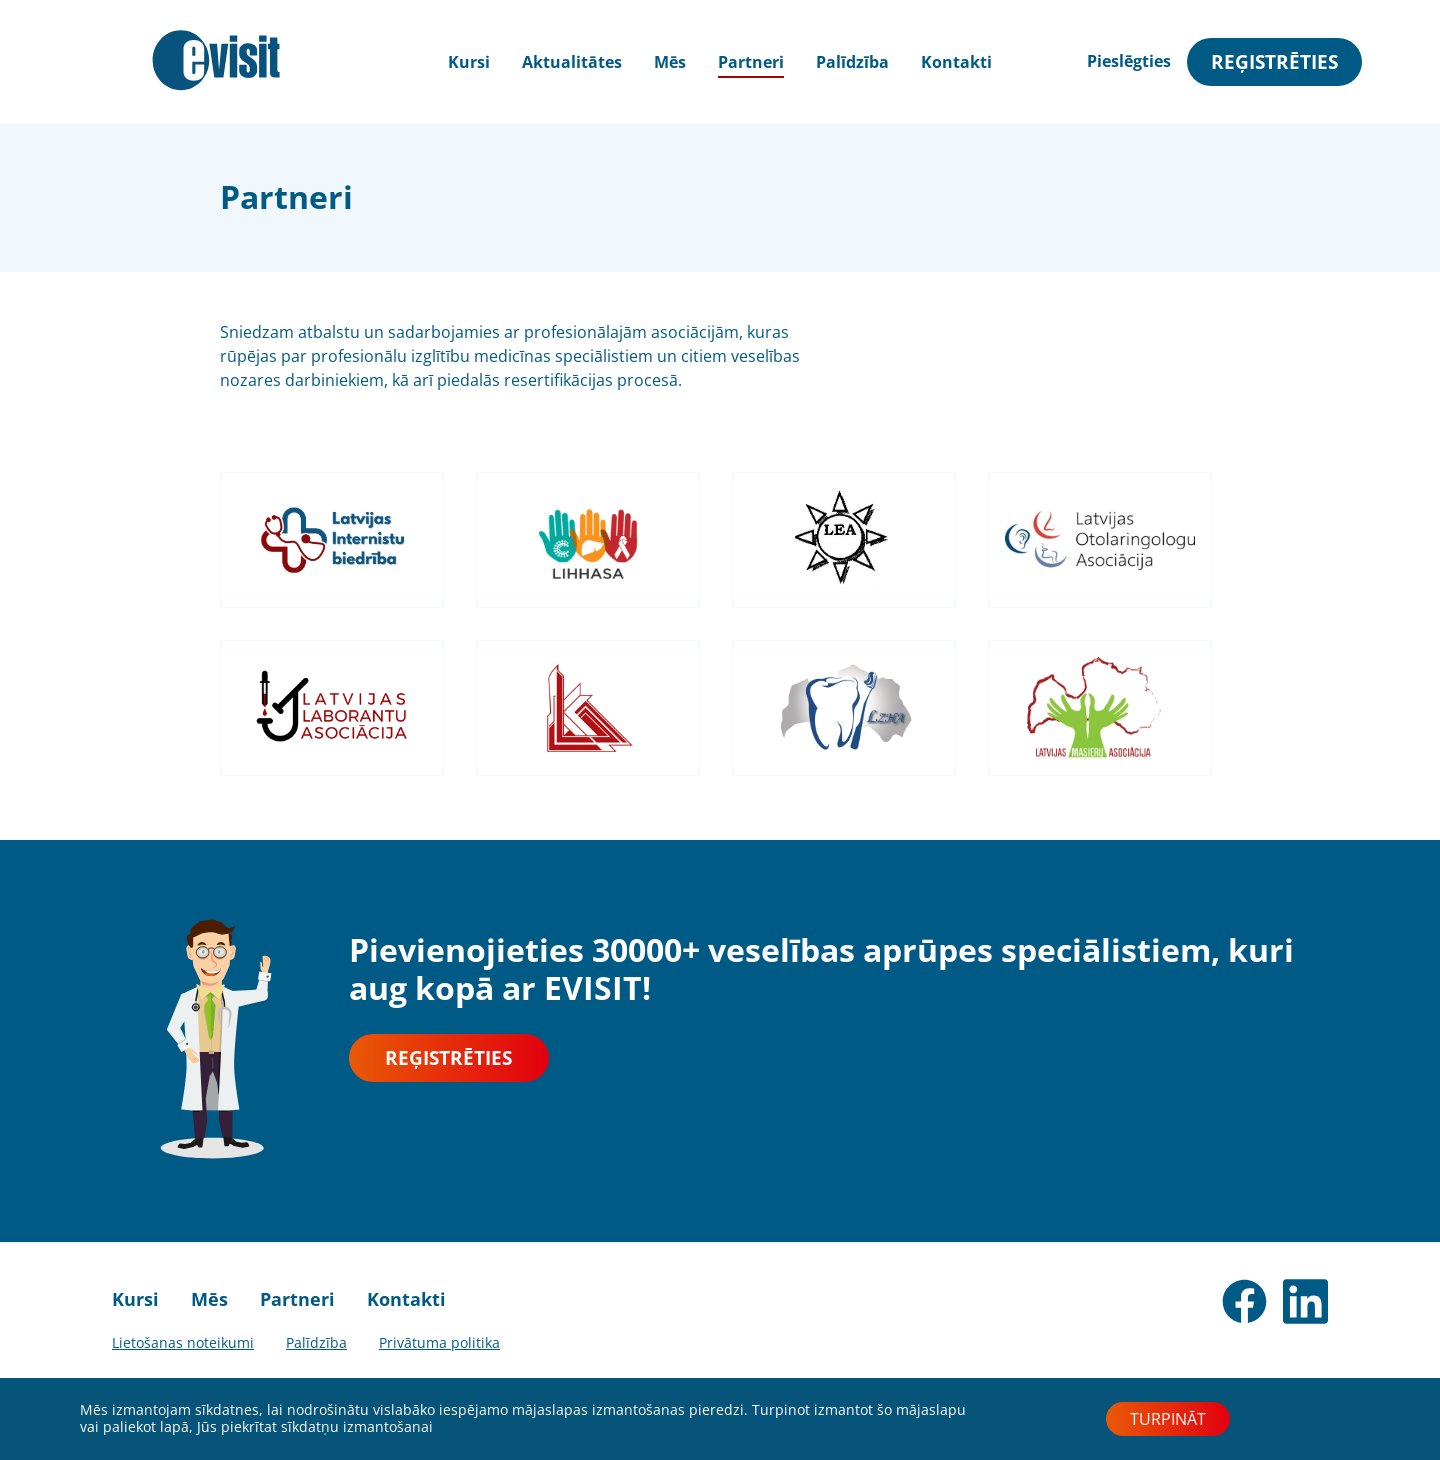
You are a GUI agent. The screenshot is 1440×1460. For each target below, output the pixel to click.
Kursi (135, 1299)
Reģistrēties (1274, 61)
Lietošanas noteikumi (183, 1342)
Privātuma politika (439, 1342)
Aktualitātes (572, 62)
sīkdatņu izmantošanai (357, 1426)
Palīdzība (852, 62)
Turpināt (1168, 1419)
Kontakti (956, 62)
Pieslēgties (1129, 61)
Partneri (751, 62)
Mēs (670, 62)
